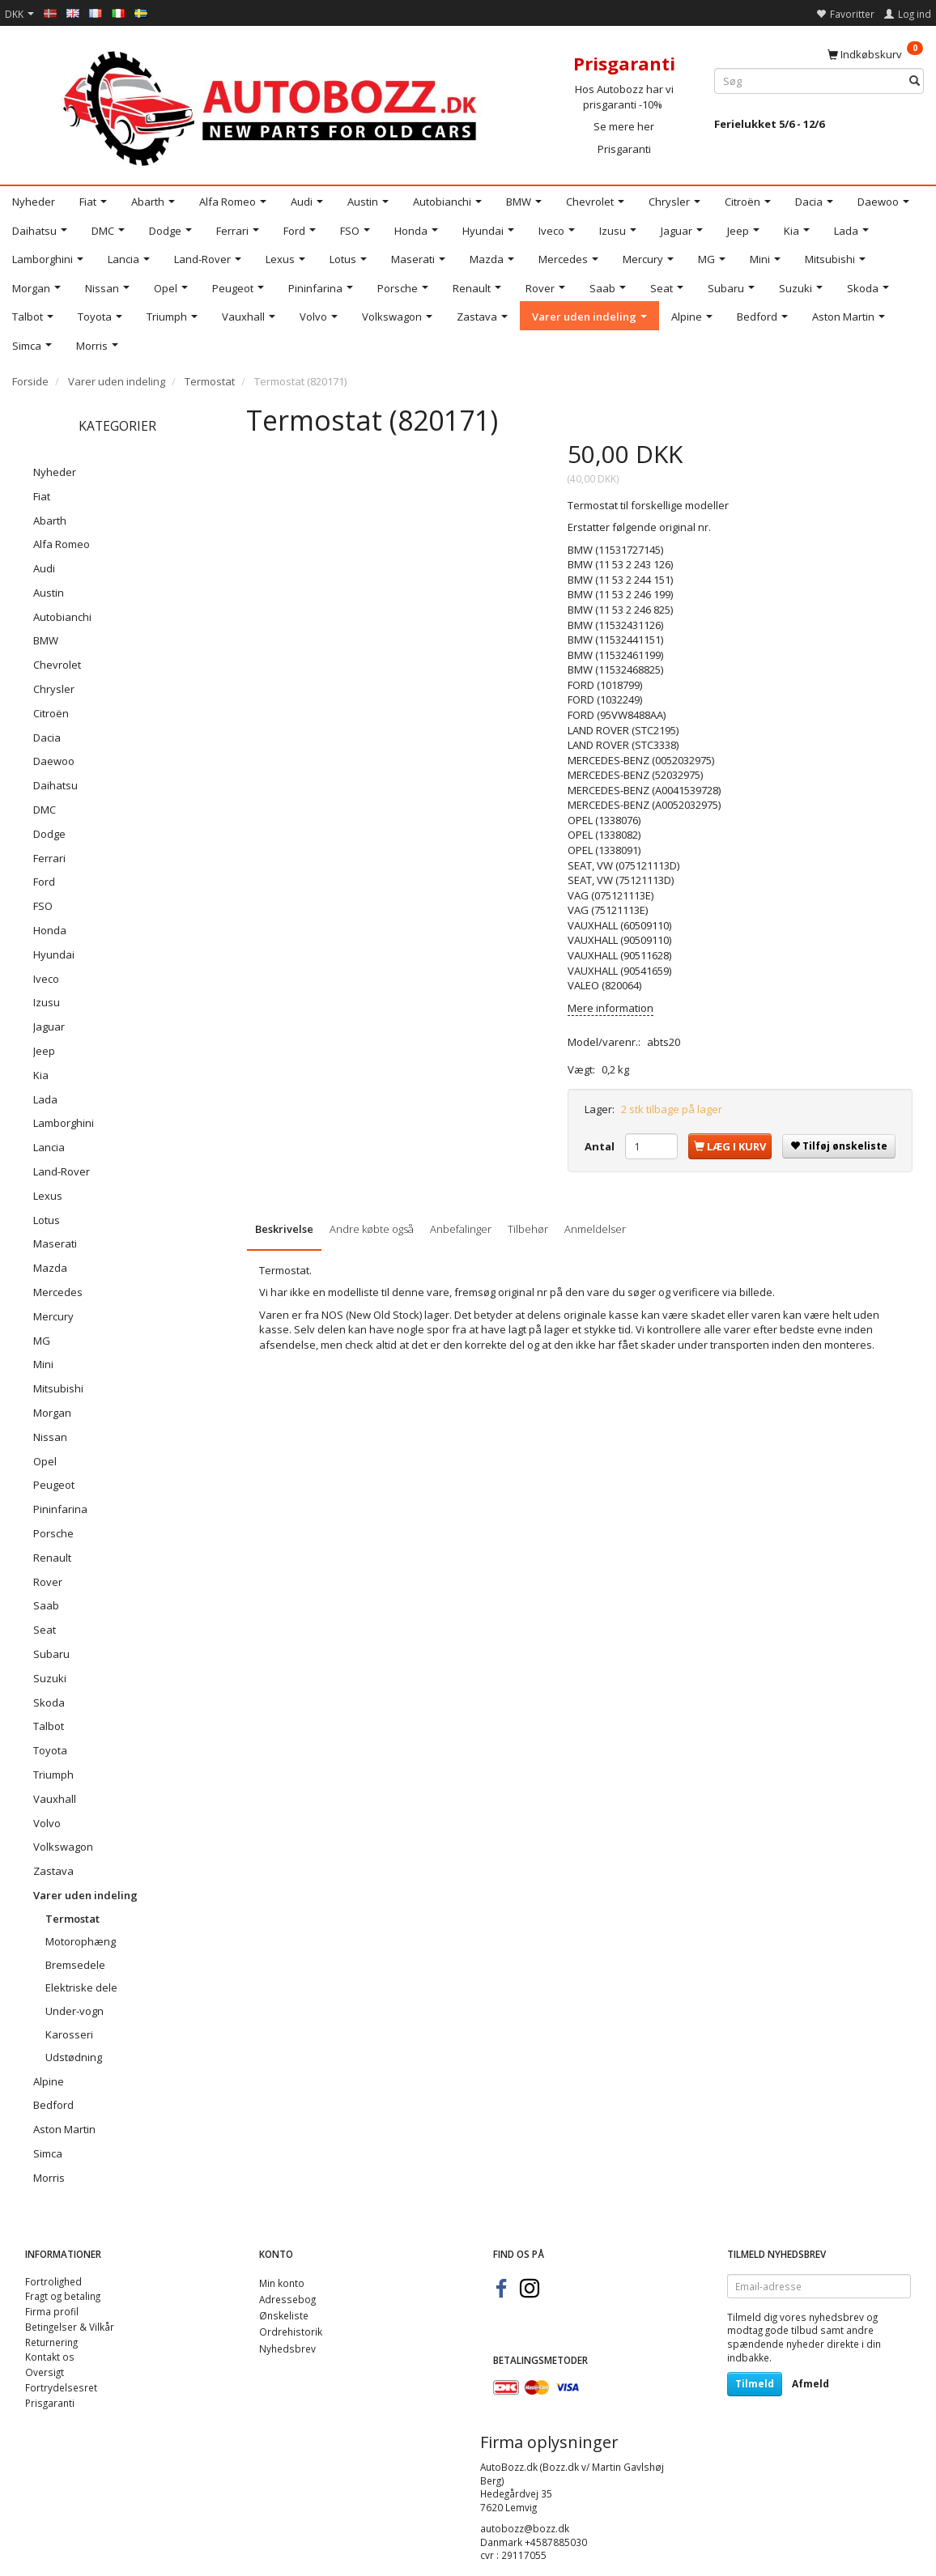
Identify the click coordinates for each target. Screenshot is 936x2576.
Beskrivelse (284, 1229)
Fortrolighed (53, 2281)
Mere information (610, 1008)
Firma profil (52, 2311)
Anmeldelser (595, 1229)
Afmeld (810, 2384)
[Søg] (914, 81)
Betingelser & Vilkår (69, 2326)
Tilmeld (754, 2384)
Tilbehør (528, 1229)
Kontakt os (49, 2356)
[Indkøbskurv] (875, 53)
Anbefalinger (460, 1229)
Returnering (51, 2342)
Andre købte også (372, 1229)
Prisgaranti (624, 149)
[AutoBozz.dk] (273, 105)
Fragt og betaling (62, 2295)
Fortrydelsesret (61, 2387)
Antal (601, 1146)
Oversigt (44, 2372)
